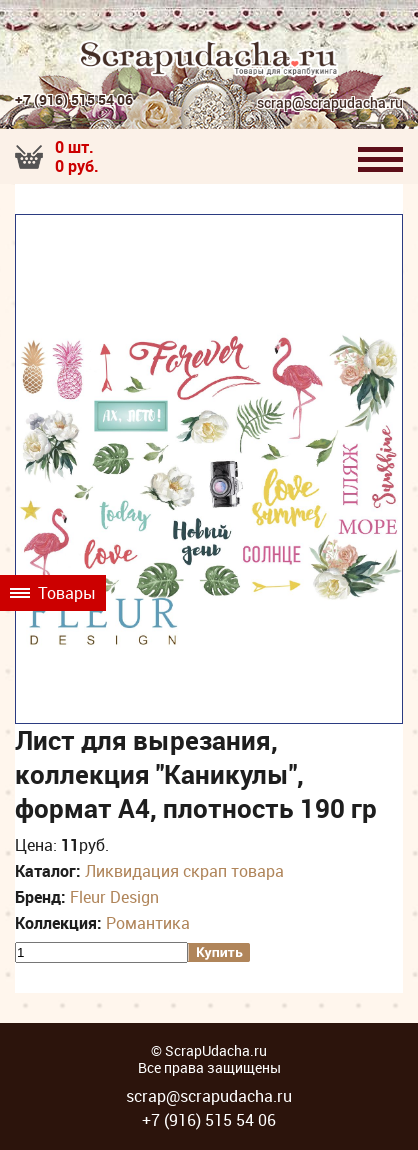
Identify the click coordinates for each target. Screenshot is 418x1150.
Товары (53, 593)
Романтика (148, 923)
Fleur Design (114, 897)
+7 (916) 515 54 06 (74, 99)
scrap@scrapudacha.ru (330, 103)
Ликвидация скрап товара (184, 871)
